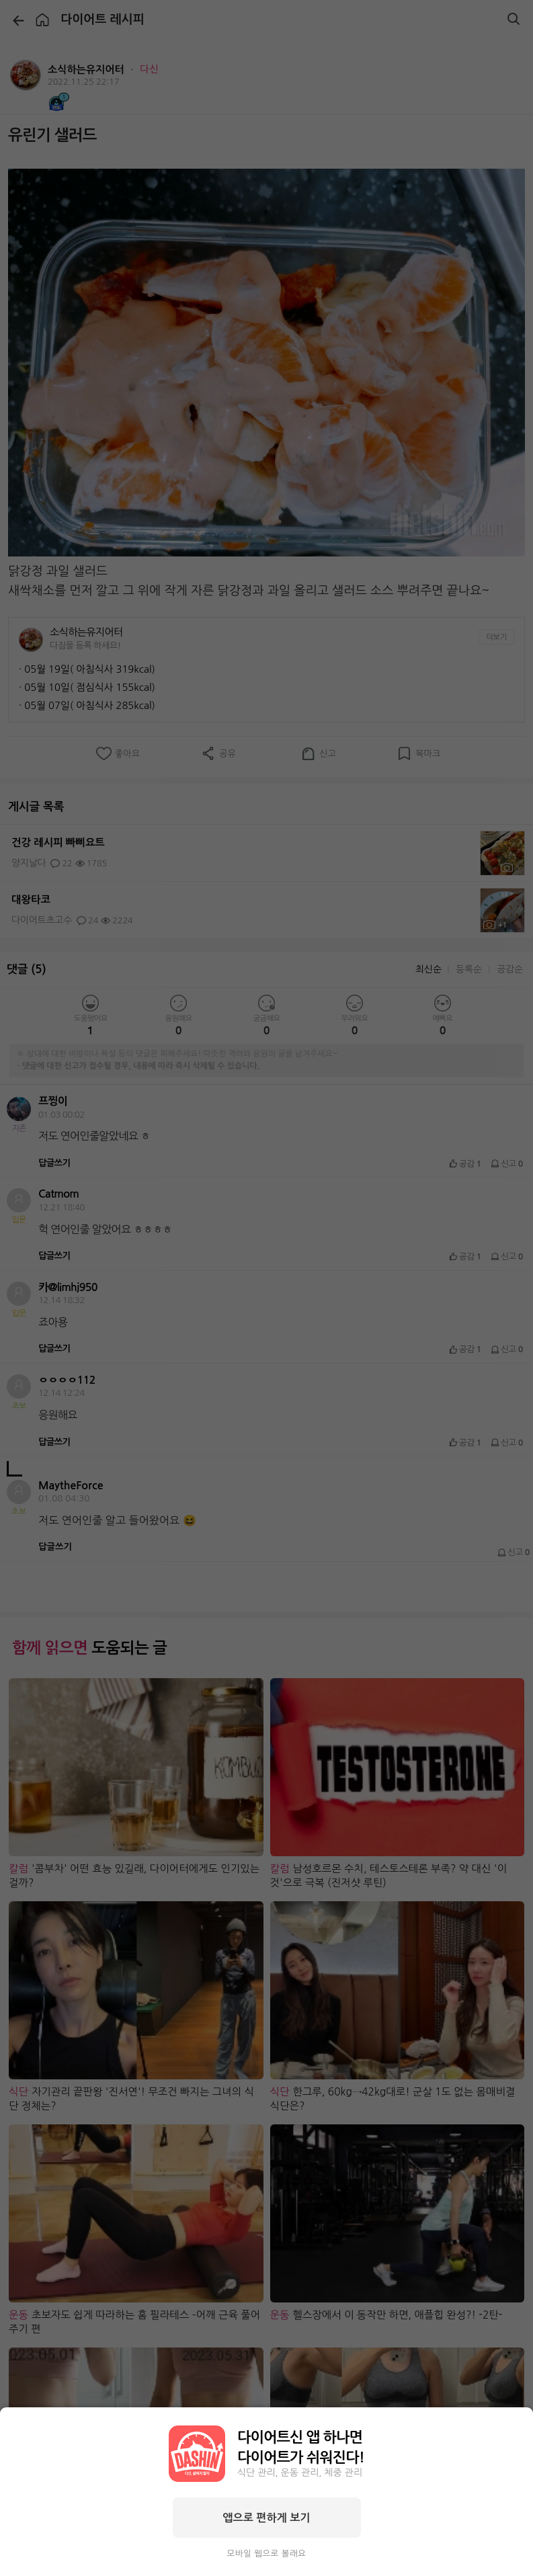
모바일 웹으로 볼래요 (266, 2553)
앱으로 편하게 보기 (266, 2517)
